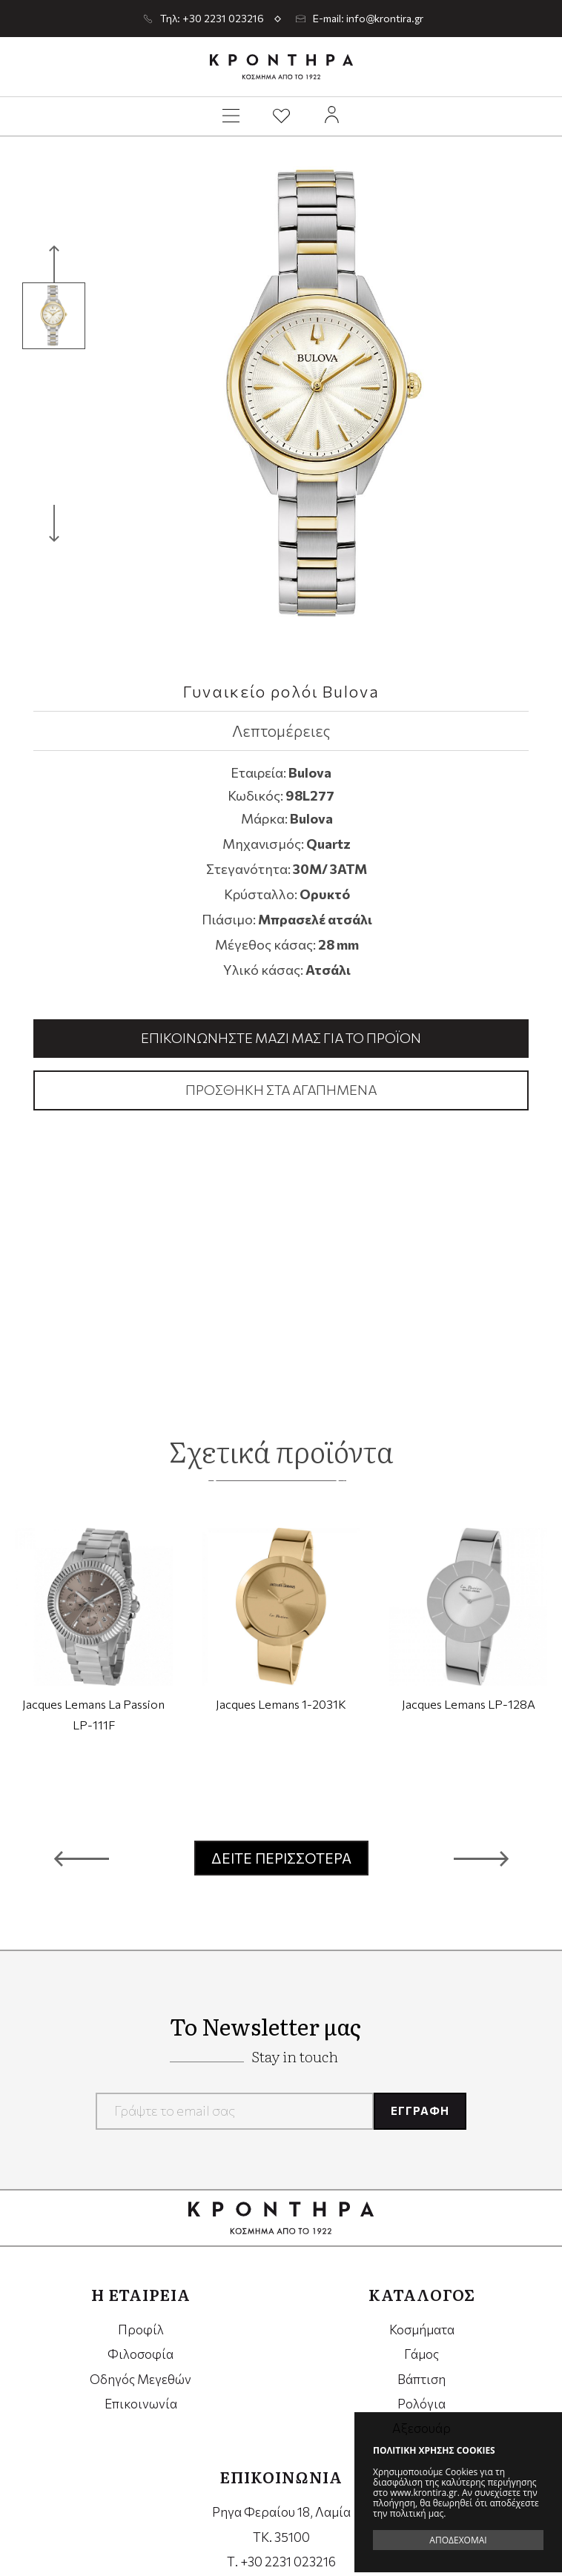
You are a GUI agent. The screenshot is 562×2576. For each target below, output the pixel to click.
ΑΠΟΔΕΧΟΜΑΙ (457, 2540)
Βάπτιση (421, 2379)
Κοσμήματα (421, 2329)
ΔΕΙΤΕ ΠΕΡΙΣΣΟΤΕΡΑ (281, 1858)
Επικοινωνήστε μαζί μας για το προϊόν (281, 1038)
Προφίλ (141, 2329)
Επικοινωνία (141, 2403)
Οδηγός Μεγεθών (140, 2379)
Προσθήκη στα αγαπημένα (281, 1090)
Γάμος (421, 2354)
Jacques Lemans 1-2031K (281, 1703)
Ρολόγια (421, 2403)
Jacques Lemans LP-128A (468, 1703)
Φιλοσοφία (140, 2354)
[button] (81, 1858)
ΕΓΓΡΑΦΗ (420, 2110)
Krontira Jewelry (281, 66)
